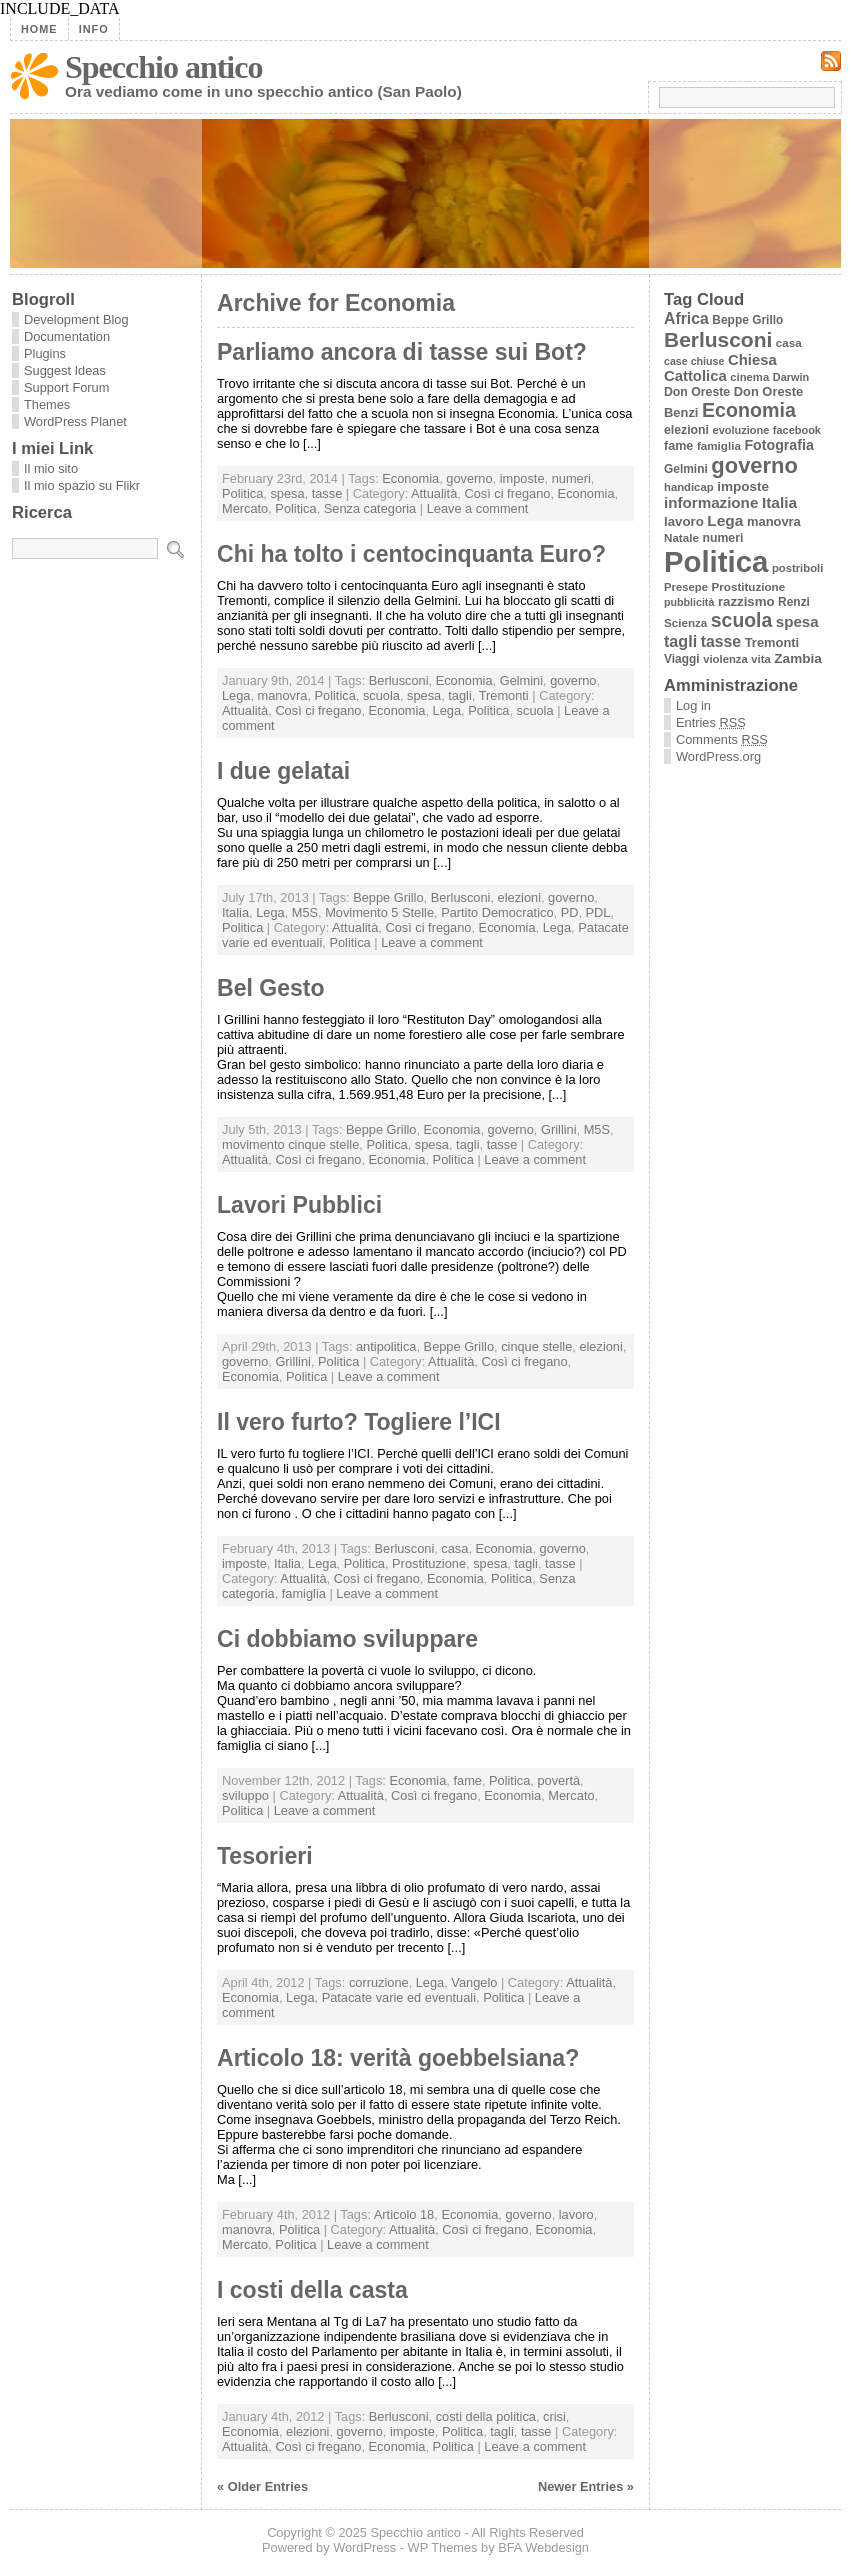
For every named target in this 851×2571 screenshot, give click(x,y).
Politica (242, 493)
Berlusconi (399, 680)
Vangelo (474, 1982)
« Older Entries (262, 2486)
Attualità (434, 493)
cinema (749, 377)
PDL (598, 912)
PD (570, 912)
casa (454, 1548)
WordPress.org (718, 756)
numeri (571, 478)
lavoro (576, 2214)
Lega (236, 695)
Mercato (245, 508)
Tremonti (504, 695)
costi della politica (486, 2416)
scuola (381, 695)
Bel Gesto (271, 988)
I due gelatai (283, 771)
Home (39, 29)
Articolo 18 (404, 2214)
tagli (459, 695)
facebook (797, 430)
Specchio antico (163, 67)
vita (760, 659)
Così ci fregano (507, 493)
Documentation (67, 336)
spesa (287, 493)
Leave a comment (478, 508)
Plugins (45, 353)
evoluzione (741, 430)
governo (469, 478)
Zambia (797, 658)
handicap (689, 487)
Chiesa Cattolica (720, 368)
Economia (410, 478)
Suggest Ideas (65, 370)
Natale (681, 537)
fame (467, 1780)
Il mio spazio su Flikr (82, 485)
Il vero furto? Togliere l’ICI (359, 1422)
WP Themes (443, 2547)
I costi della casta (312, 2290)
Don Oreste (697, 392)
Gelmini (521, 680)
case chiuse (694, 361)
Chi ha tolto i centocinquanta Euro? (411, 554)
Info (94, 29)
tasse (327, 493)
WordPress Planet (75, 421)
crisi (554, 2416)
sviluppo (245, 1795)
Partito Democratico (497, 912)
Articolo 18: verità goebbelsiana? (398, 2058)
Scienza (685, 622)
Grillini (559, 1129)
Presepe (686, 587)
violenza (725, 659)
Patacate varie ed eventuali (399, 1997)
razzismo (746, 601)
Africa (686, 318)
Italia (235, 912)
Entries (711, 722)
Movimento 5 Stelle (379, 912)
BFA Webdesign (543, 2547)
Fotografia (778, 445)
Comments (722, 739)
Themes (47, 404)
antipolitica (386, 1346)
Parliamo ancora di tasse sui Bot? (402, 352)
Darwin (791, 377)
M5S (305, 912)
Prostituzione (429, 1563)
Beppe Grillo (388, 897)
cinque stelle (536, 1346)
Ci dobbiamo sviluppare (347, 1639)
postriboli (797, 568)
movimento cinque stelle (290, 1144)
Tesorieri (265, 1856)
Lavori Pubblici (299, 1205)
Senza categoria (370, 508)
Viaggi (682, 659)
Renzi (794, 602)
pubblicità (689, 602)
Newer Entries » (586, 2486)
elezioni (519, 897)
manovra (283, 695)
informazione (711, 502)
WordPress (364, 2547)
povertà (558, 1780)
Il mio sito (51, 468)
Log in (693, 705)
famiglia (304, 1593)
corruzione (379, 1982)
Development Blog (76, 319)
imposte (522, 478)
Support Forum (66, 387)
